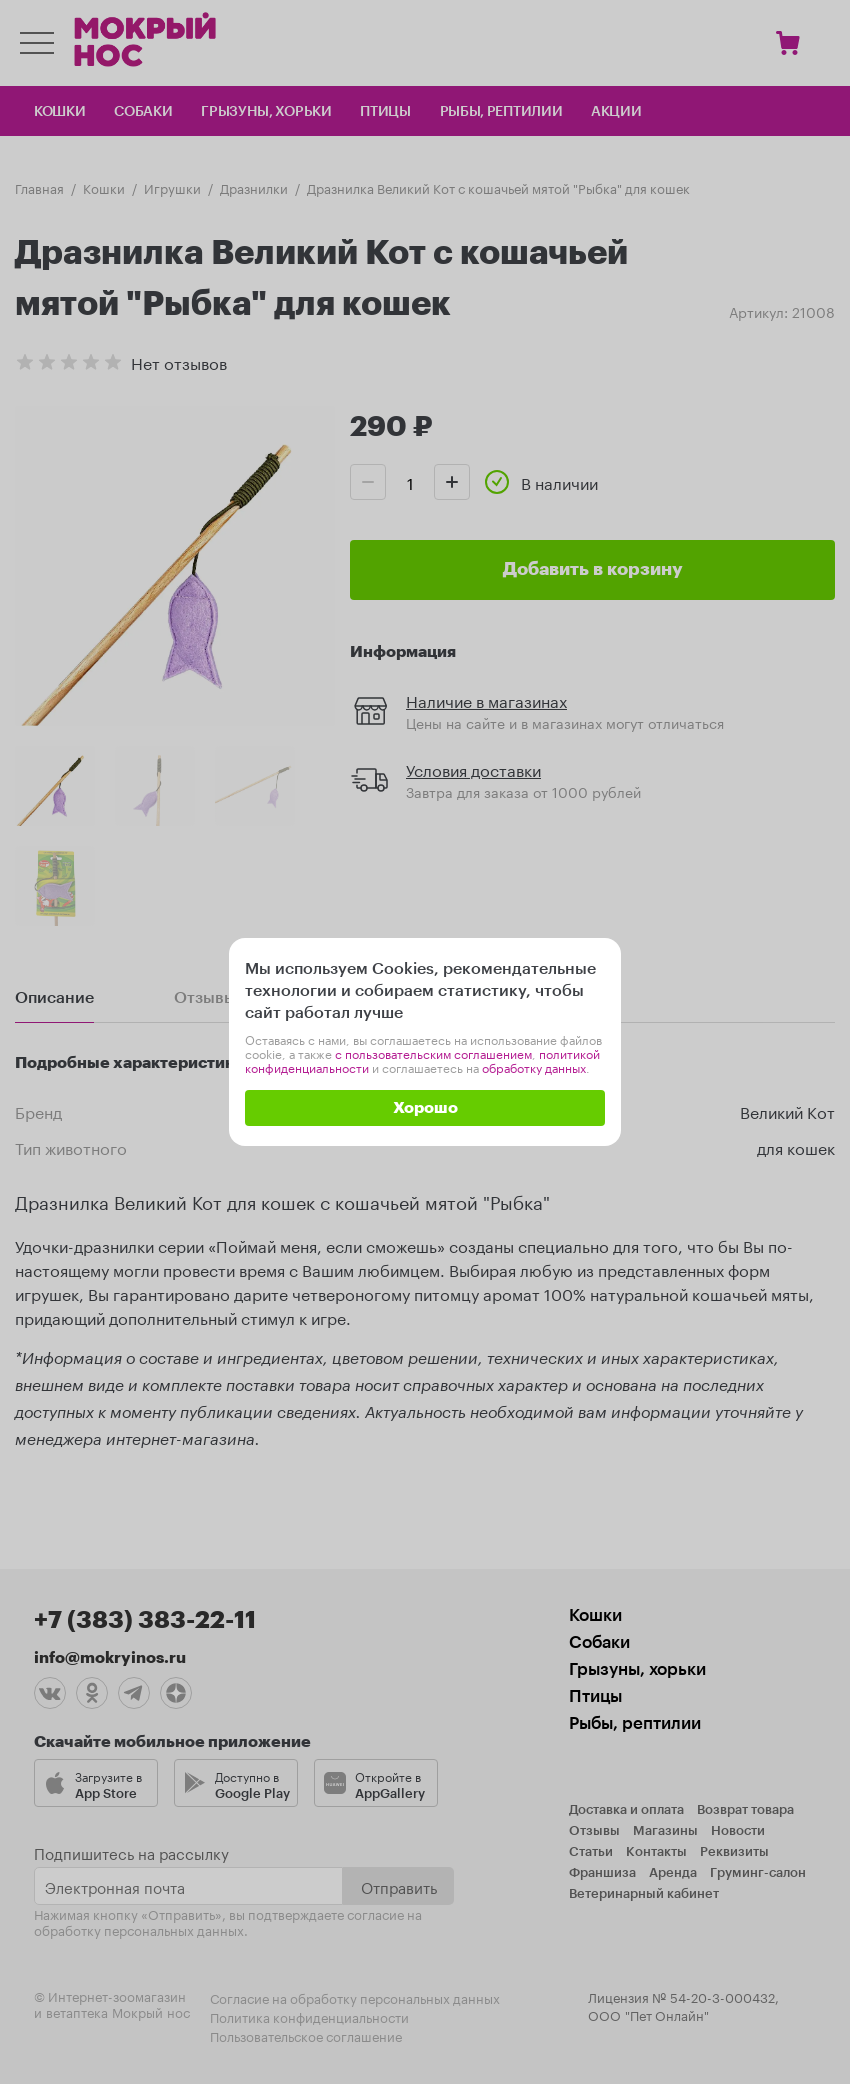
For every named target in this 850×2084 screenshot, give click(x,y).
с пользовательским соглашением (433, 1052)
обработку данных (534, 1066)
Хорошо (425, 1108)
